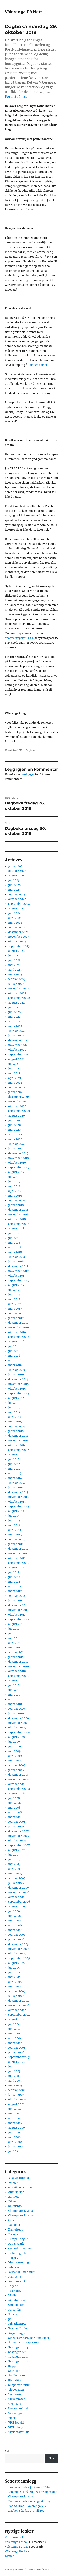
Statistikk (14, 2380)
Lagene (13, 2286)
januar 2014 (16, 1487)
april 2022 (15, 1021)
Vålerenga (15, 2413)
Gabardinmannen (20, 2248)
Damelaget (15, 2229)
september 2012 (18, 1562)
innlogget (27, 774)
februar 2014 (16, 1482)
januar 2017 (16, 1318)
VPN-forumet (14, 2537)
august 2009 (16, 1737)
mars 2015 (15, 1421)
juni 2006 (14, 1915)
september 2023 (19, 946)
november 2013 (18, 1496)
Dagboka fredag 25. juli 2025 (27, 2510)
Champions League (21, 2210)
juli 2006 (14, 1911)
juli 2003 (14, 2066)
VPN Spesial (16, 2422)
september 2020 (19, 1110)
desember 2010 (18, 1661)
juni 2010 (14, 1689)
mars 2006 (15, 1930)
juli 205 (13, 2151)
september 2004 (19, 2014)
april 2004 (15, 2038)
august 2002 (16, 2104)
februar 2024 (16, 927)
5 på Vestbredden (19, 2177)
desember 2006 (18, 1887)
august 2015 (16, 1398)
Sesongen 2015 (18, 2347)
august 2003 (16, 2061)
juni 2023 (14, 960)
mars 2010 (15, 1704)
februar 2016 (16, 1369)
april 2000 (15, 2141)
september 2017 (18, 1280)
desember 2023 (18, 932)
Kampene (14, 2276)
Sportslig (14, 2370)
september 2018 (18, 1223)
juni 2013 (14, 1520)
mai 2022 (14, 1016)
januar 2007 (16, 1883)
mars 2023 (15, 974)
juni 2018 (14, 1238)
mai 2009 (14, 1751)
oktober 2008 (17, 1784)
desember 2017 (18, 1266)
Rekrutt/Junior (18, 2328)
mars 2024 (15, 922)
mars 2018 (15, 1252)
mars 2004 (15, 2043)
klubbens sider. (38, 365)
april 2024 (15, 917)
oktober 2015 (17, 1388)
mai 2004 (14, 2033)
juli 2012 (13, 1572)
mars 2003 (15, 2085)
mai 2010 (14, 1694)
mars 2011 (14, 1647)
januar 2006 (16, 1939)
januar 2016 (16, 1374)
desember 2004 (18, 2000)
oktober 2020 (17, 1106)
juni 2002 (14, 2108)
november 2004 (18, 2005)
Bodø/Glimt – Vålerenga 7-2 (27, 2506)
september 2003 (19, 2057)
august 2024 (16, 908)
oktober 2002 (17, 2099)
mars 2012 (15, 1591)
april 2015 (14, 1416)
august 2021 (16, 1059)
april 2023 (15, 969)
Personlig (14, 2309)
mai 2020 (14, 1129)
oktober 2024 (17, 899)
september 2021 (18, 1054)
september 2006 (19, 1901)
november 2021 (18, 1045)
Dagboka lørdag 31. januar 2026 (29, 2487)
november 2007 (18, 1835)
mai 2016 (14, 1355)
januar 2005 (16, 1995)
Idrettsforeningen (20, 2262)
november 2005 (18, 1948)
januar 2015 (16, 1431)
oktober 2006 (17, 1897)
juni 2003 (14, 2071)
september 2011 (18, 1619)
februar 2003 (16, 2090)
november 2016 (18, 1327)
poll (10, 2319)
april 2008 (15, 1812)
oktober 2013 (17, 1501)
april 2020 (15, 1134)
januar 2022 (16, 1035)
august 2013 (16, 1511)
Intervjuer (15, 2267)
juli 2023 (14, 955)
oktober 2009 (17, 1727)
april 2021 (14, 1078)
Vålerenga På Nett (23, 11)
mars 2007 (15, 1873)
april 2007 (15, 1868)
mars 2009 (15, 1760)
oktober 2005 (17, 1953)
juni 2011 (14, 1633)
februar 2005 (16, 1991)
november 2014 (18, 1440)
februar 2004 (16, 2047)
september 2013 (18, 1506)
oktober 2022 (17, 993)
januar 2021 (16, 1092)
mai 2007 (14, 1864)
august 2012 (16, 1567)
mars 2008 (15, 1817)
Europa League (18, 2239)
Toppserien (15, 2394)
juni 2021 (14, 1068)
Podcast (13, 2314)
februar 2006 (17, 1934)
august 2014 (16, 1454)
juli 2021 (13, 1063)
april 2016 (14, 1360)
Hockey (13, 2257)
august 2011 (16, 1624)
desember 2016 (18, 1322)
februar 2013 (16, 1539)
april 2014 (14, 1473)
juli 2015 (13, 1402)
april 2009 (15, 1755)
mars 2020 (15, 1139)
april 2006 (15, 1925)
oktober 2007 (17, 1840)
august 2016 (16, 1341)
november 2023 (18, 936)
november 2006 (18, 1892)
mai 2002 (14, 2113)
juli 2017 (13, 1289)
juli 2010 (13, 1685)
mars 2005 (15, 1986)
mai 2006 (14, 1920)
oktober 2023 (17, 941)
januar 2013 (16, 1544)
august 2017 (16, 1285)
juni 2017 (14, 1294)
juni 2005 (14, 1972)
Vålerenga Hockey (17, 2551)
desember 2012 (18, 1548)
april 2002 (15, 2118)
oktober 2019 (17, 1162)
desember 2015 (18, 1379)
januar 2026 (16, 866)
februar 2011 (16, 1652)
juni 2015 (14, 1407)
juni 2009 (14, 1746)
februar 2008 (16, 1821)
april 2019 (14, 1191)
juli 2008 (14, 1798)
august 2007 (16, 1850)
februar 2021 (16, 1087)
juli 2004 (14, 2024)
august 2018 (16, 1228)
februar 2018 (16, 1256)
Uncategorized (18, 2408)
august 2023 (16, 950)
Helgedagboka (17, 2253)
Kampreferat (16, 2281)
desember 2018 (18, 1209)
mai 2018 (14, 1242)
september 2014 (18, 1449)
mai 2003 (14, 2076)
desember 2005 (18, 1944)
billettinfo (15, 2206)
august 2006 (16, 1906)
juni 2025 (14, 885)
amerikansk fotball (20, 2187)
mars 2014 (15, 1478)
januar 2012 (16, 1600)
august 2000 (16, 2127)
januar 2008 (16, 1826)
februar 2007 (16, 1878)
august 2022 (16, 1002)
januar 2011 (15, 1657)
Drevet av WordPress (38, 2569)
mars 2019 (15, 1195)
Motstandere (17, 2300)
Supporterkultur (19, 2385)
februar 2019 (16, 1200)
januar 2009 (16, 1770)
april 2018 (14, 1247)
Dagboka (30, 750)
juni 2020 (14, 1125)
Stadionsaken (17, 2375)
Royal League (17, 2333)
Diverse (13, 2234)
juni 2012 (14, 1577)
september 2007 (19, 1845)
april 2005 (15, 1981)
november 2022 (18, 988)
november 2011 (18, 1609)
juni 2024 (14, 913)
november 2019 (18, 1158)
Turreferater (16, 2399)
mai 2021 (14, 1073)
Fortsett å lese (16, 96)
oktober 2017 (17, 1275)
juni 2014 (14, 1464)
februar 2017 (16, 1313)
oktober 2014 (17, 1445)
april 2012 (14, 1586)
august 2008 (16, 1793)
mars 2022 (15, 1026)
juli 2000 (14, 2132)
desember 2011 (18, 1605)
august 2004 (16, 2019)
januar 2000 (16, 2146)
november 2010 (18, 1666)
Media (12, 2295)
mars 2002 (15, 2123)
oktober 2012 (17, 1558)
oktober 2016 (17, 1332)
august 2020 (16, 1115)
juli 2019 (13, 1176)
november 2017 (18, 1271)
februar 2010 (16, 1708)
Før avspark (16, 2243)
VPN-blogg (15, 2427)
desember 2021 (18, 1040)
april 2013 (14, 1529)
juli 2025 (14, 880)
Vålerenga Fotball (17, 2542)
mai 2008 (14, 1807)
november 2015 (18, 1384)
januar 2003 (16, 2094)
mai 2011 (14, 1638)
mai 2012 (14, 1581)
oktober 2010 (17, 1671)
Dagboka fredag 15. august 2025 (29, 2501)
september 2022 (19, 997)
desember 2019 (18, 1153)
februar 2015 (16, 1426)
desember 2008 (18, 1774)
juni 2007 (14, 1859)
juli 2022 (14, 1007)
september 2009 (19, 1732)
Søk (7, 2451)
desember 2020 (18, 1096)
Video (12, 2417)
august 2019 (16, 1172)
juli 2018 (13, 1233)
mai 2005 (14, 1977)
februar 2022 (16, 1030)
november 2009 (18, 1722)
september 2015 (18, 1393)
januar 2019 (16, 1205)
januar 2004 (16, 2052)
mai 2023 (14, 965)
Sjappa (12, 2366)
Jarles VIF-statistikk (21, 2272)
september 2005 (19, 1958)
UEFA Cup (14, 2403)
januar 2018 (16, 1261)
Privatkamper (17, 2323)
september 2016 (19, 1336)
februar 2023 (16, 979)
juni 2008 (14, 1802)
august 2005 (16, 1963)
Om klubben (16, 2304)
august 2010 (16, 1680)
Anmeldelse (16, 2192)
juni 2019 (14, 1181)
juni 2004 (14, 2028)
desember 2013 (18, 1492)
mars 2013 (15, 1534)
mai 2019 (14, 1186)
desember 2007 (18, 1831)
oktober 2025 (17, 870)
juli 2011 (13, 1628)
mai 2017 (14, 1299)
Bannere (13, 2196)
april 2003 (15, 2080)
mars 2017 (15, 1308)
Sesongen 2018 (18, 2361)
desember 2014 (18, 1435)
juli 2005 (14, 1967)
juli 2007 (14, 1854)
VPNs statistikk (18, 2432)
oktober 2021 (17, 1049)
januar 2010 (16, 1713)
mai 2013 (14, 1525)
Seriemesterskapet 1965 (24, 2342)
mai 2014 (14, 1468)
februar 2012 (16, 1595)
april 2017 (14, 1303)
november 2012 (18, 1553)
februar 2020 (16, 1143)
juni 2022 (14, 1012)
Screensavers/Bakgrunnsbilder (28, 2337)
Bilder (12, 2201)
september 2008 (19, 1788)
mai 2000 (14, 2137)
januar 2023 (16, 983)
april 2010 (14, 1699)
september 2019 (19, 1167)
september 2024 (19, 903)
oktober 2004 (17, 2010)
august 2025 (16, 875)
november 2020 (18, 1101)
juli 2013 (13, 1515)
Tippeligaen (16, 2389)
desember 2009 (18, 1718)
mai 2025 (14, 889)
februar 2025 (16, 894)
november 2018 (18, 1214)
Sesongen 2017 (18, 2356)
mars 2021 (15, 1082)
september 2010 (18, 1675)
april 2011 (14, 1642)
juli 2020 (14, 1120)
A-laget (13, 2182)
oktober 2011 (16, 1614)
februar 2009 (17, 1765)
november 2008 (18, 1779)
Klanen (9, 2556)
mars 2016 (15, 1365)
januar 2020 (16, 1148)
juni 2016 (14, 1351)
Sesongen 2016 (18, 2352)
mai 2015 (14, 1412)
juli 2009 (14, 1741)
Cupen (12, 2220)
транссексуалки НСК (19, 638)
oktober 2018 (17, 1219)
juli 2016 (13, 1346)
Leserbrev (14, 2290)
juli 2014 (13, 1459)
